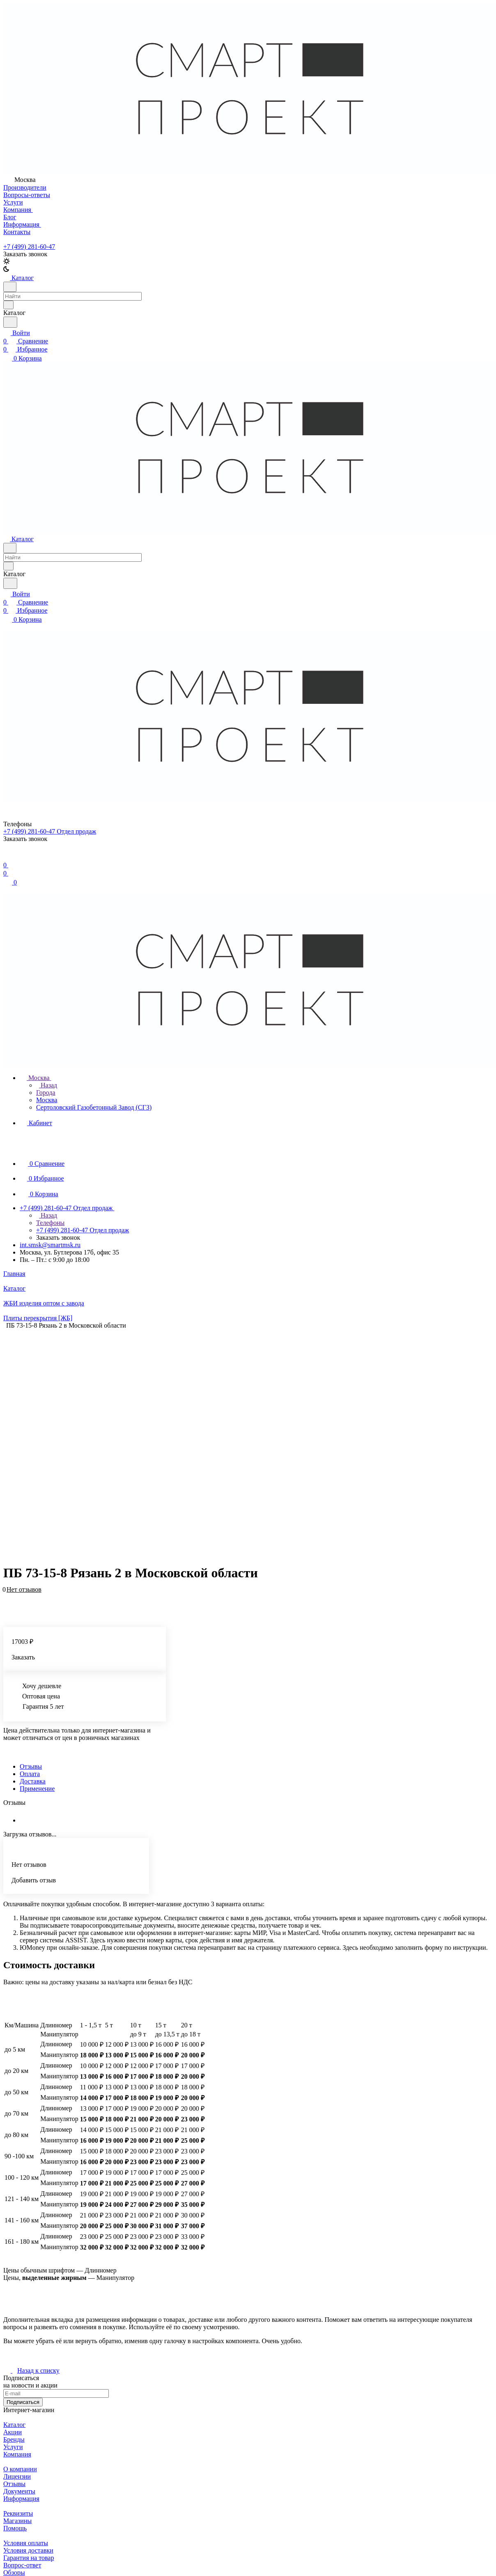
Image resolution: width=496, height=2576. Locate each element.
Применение (37, 1788)
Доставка (33, 1781)
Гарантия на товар (28, 2557)
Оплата (30, 1773)
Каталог (14, 2424)
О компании (20, 2469)
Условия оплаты (25, 2542)
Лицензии (17, 2476)
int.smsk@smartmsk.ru (50, 1244)
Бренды (14, 2439)
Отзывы (31, 1766)
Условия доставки (28, 2550)
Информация (21, 2498)
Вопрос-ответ (22, 2565)
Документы (19, 2491)
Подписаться (23, 2402)
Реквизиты (18, 2513)
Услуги (13, 2446)
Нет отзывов (24, 1589)
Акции (12, 2432)
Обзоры (14, 2572)
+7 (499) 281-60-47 (29, 246)
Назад (46, 1085)
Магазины (17, 2520)
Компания (17, 2454)
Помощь (15, 2528)
